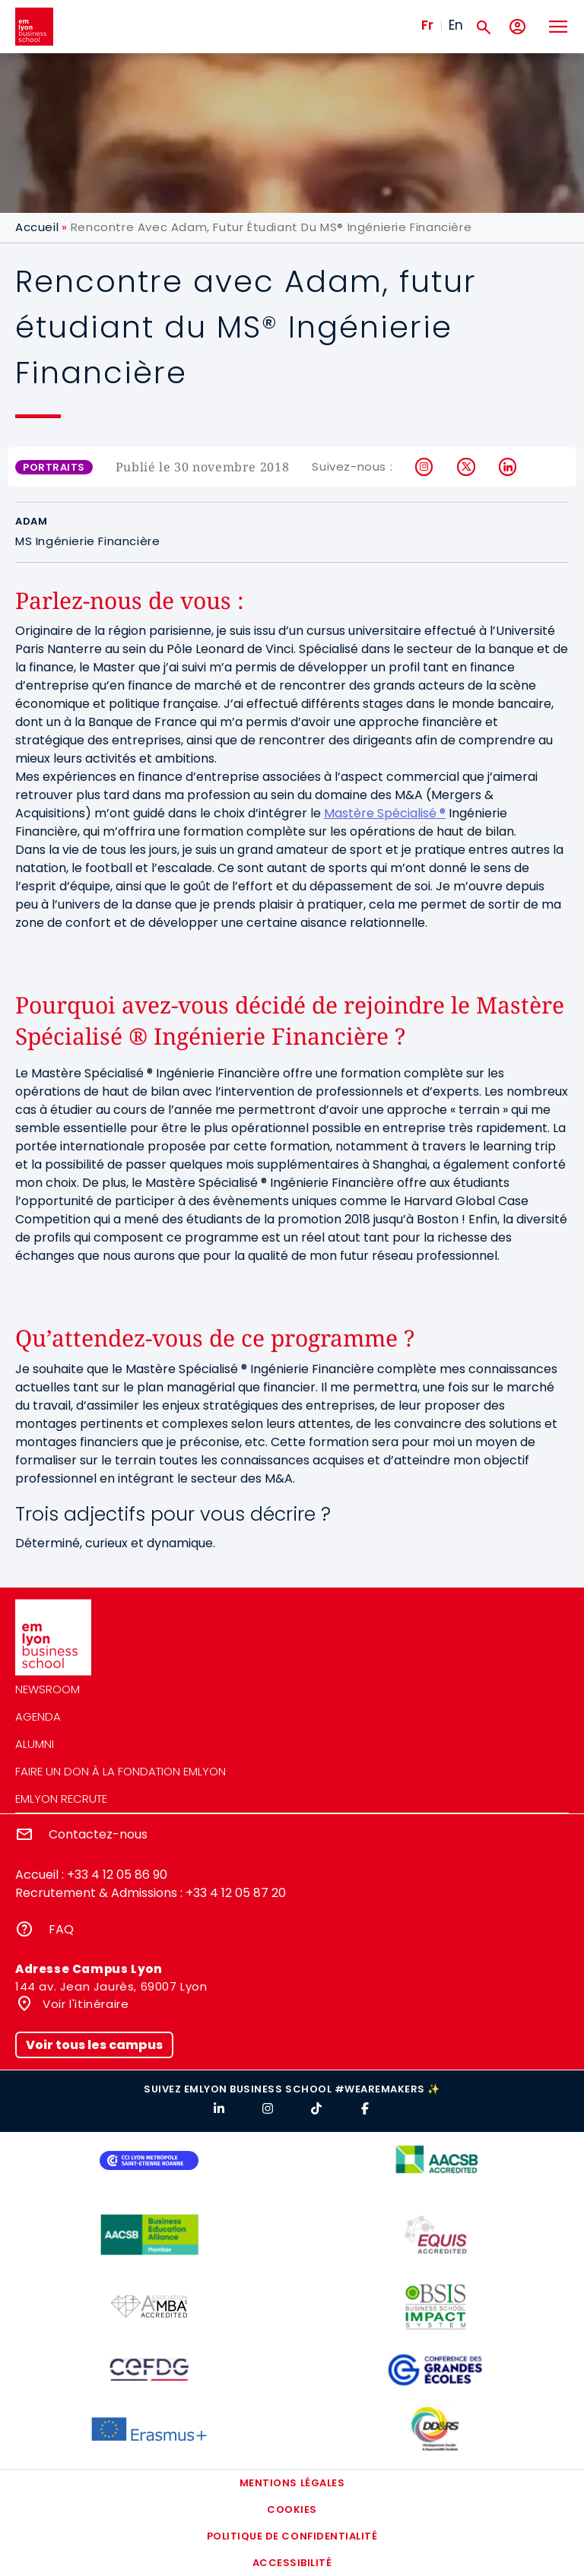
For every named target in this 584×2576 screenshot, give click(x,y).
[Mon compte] (517, 27)
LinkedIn (508, 467)
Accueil (37, 227)
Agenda (38, 1716)
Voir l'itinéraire (84, 2004)
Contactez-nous (98, 1834)
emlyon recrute (61, 1799)
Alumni (34, 1744)
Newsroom (47, 1689)
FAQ (61, 1929)
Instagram (424, 467)
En (456, 25)
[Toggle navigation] (557, 26)
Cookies (292, 2509)
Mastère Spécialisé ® (385, 813)
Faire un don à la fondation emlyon (120, 1771)
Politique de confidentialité (292, 2536)
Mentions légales (292, 2483)
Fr (427, 25)
